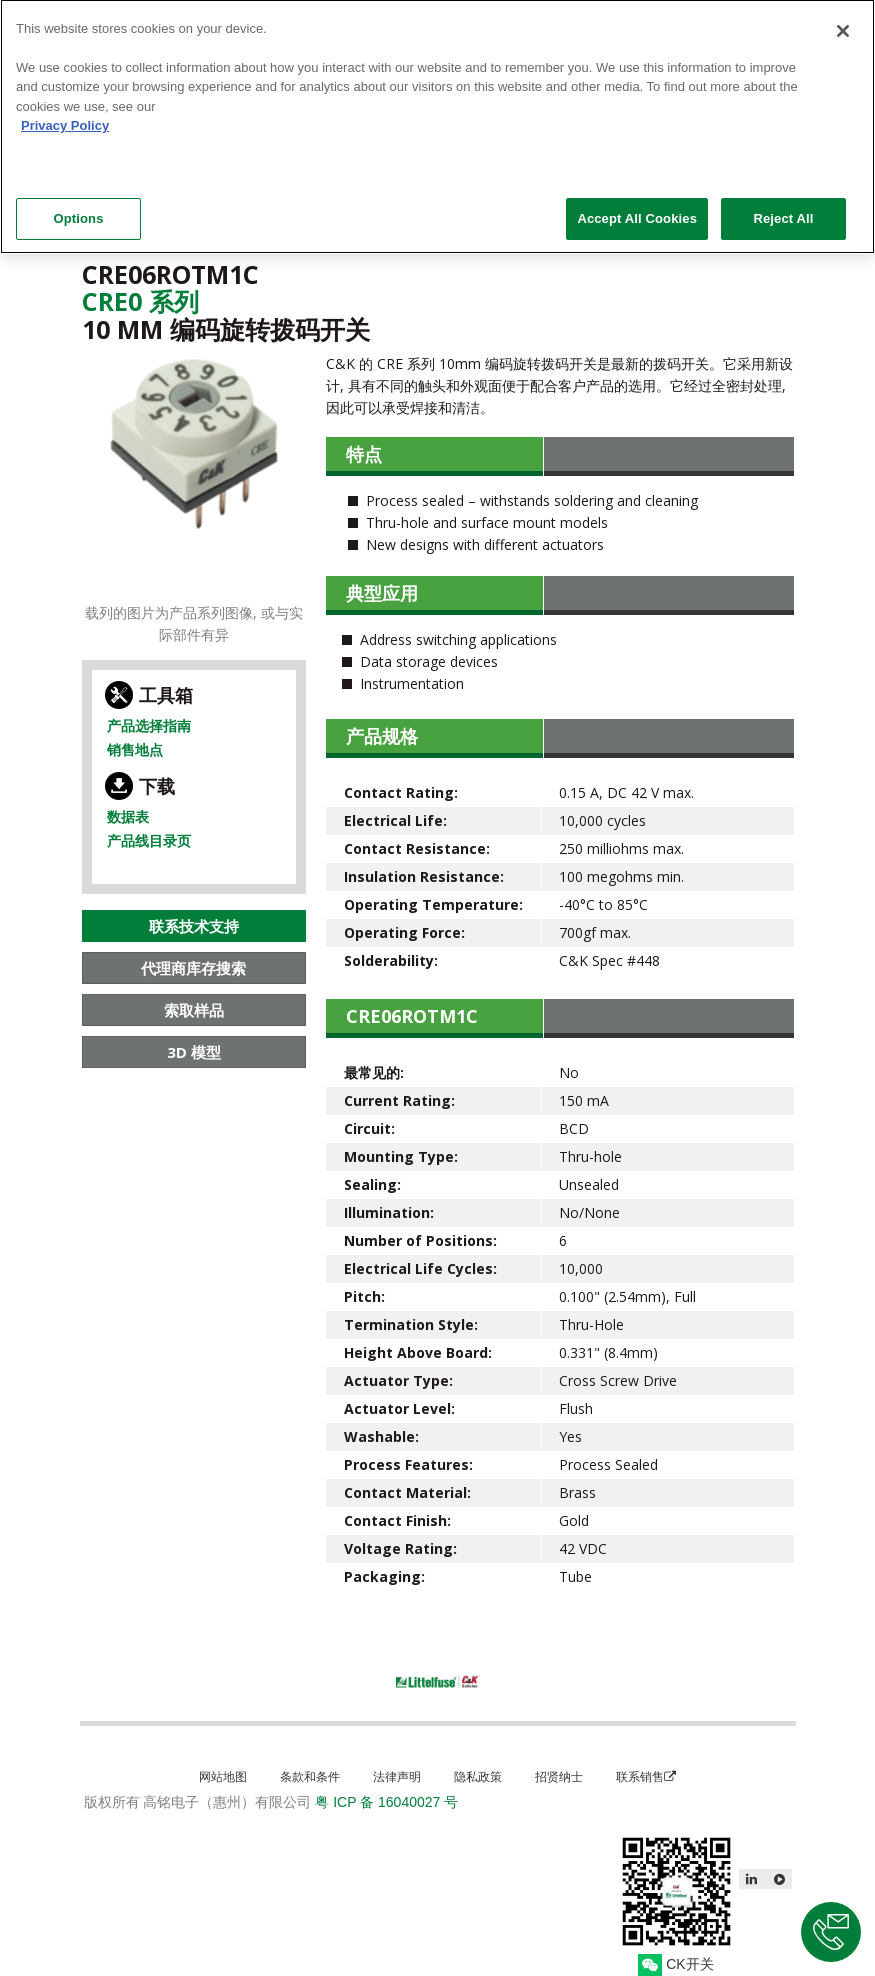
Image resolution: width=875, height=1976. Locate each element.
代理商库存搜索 (193, 968)
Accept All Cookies (637, 210)
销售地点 (135, 749)
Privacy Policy (65, 117)
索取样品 (194, 1010)
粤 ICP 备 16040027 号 (386, 1802)
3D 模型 (194, 1052)
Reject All (783, 210)
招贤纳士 (559, 1776)
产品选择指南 (149, 725)
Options (78, 210)
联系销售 (646, 1776)
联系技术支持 (194, 926)
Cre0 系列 (140, 301)
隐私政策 (478, 1776)
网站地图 (223, 1776)
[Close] (843, 23)
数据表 (128, 816)
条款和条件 (310, 1776)
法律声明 (397, 1776)
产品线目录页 (149, 840)
